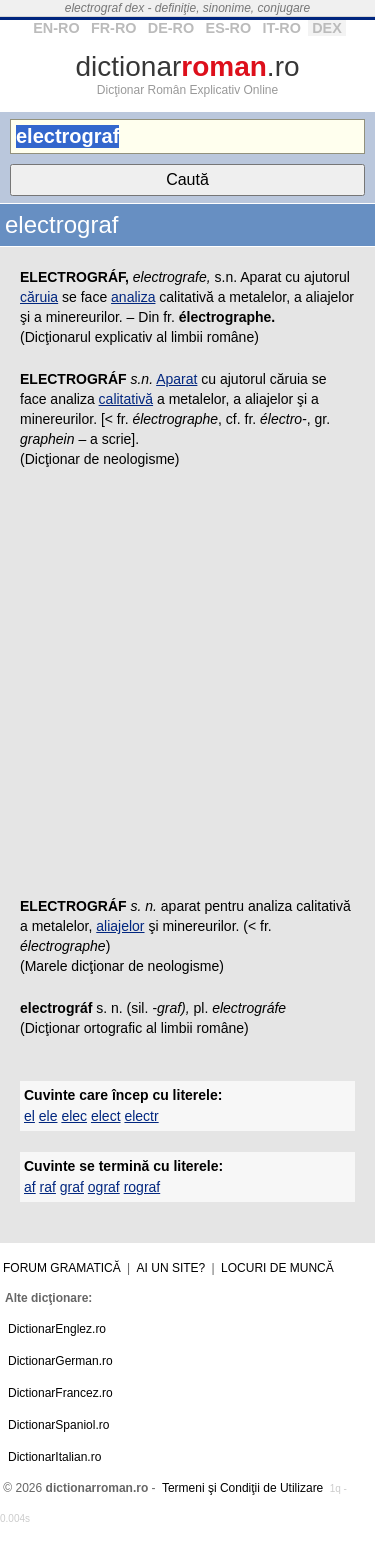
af (30, 1187)
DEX (327, 28)
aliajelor (120, 926)
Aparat (176, 379)
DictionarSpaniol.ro (58, 1425)
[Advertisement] (187, 688)
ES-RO (229, 28)
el (29, 1116)
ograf (104, 1187)
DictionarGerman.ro (60, 1361)
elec (74, 1116)
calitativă (126, 399)
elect (106, 1116)
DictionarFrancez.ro (60, 1393)
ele (48, 1116)
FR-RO (114, 28)
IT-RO (281, 28)
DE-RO (171, 28)
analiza (133, 297)
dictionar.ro (187, 66)
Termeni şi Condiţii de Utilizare (242, 1488)
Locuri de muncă (277, 1268)
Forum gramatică (62, 1268)
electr (141, 1116)
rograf (142, 1187)
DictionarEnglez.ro (57, 1329)
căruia (39, 297)
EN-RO (56, 28)
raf (48, 1187)
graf (72, 1187)
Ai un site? (171, 1268)
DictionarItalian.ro (54, 1457)
